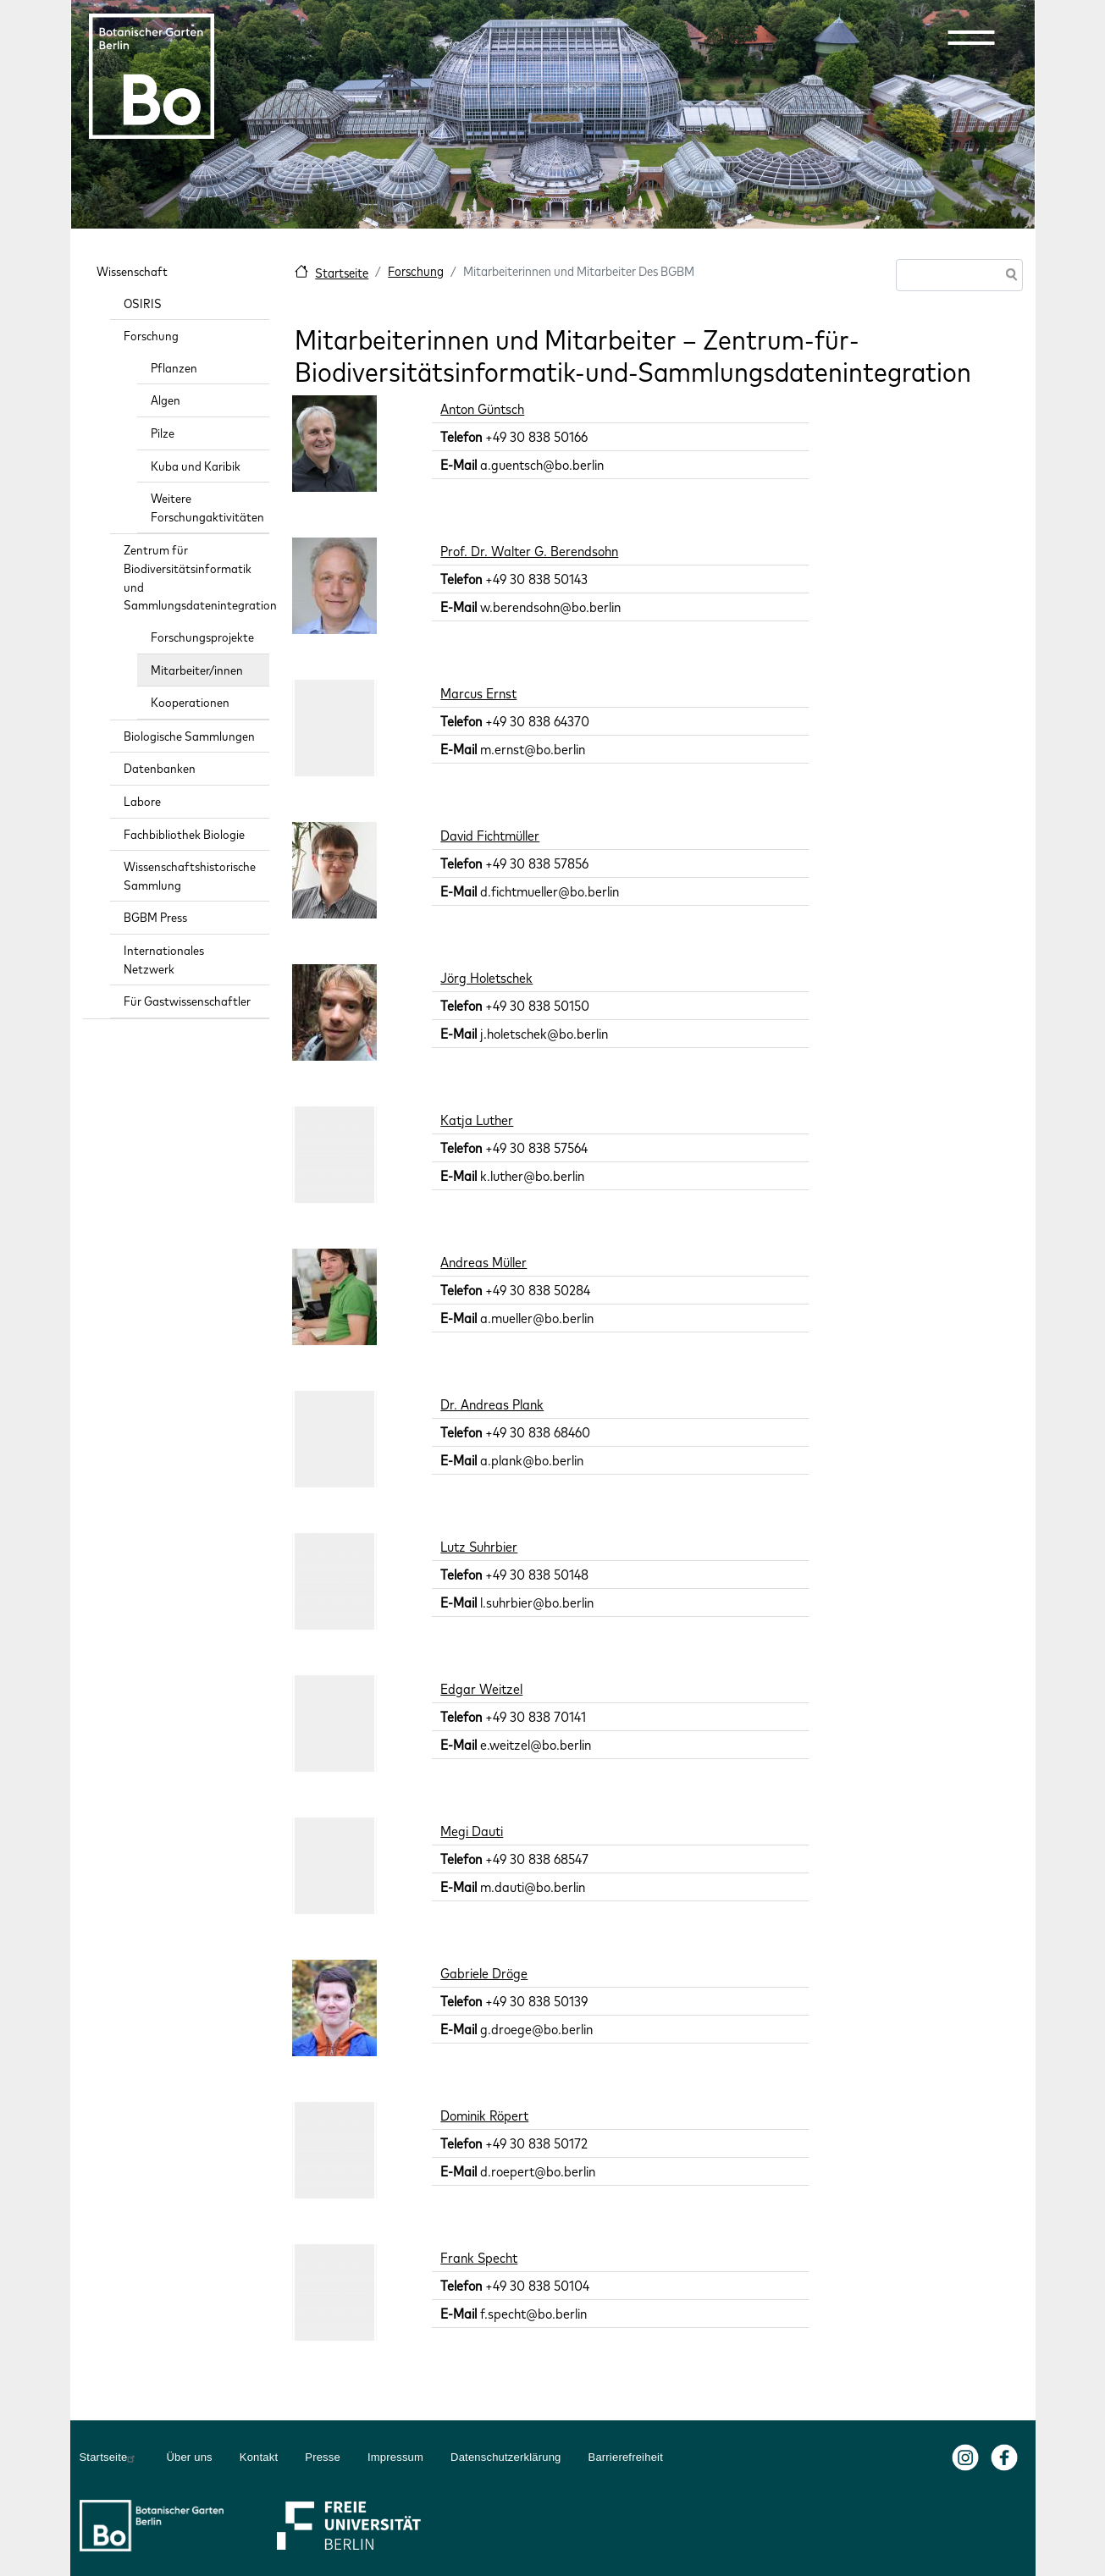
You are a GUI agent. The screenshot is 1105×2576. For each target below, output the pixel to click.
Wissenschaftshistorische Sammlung (190, 875)
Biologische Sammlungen (189, 736)
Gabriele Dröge (484, 1973)
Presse (322, 2457)
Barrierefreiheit (625, 2457)
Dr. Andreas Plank (492, 1404)
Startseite (341, 273)
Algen (165, 400)
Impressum (395, 2457)
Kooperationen (190, 702)
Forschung (416, 271)
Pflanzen (174, 368)
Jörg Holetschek (486, 977)
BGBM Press (155, 917)
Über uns (189, 2457)
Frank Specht (478, 2257)
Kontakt (259, 2457)
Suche (1008, 276)
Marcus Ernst (478, 693)
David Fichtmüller (489, 835)
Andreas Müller (483, 1262)
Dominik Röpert (484, 2115)
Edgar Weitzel (481, 1688)
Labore (142, 801)
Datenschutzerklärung (505, 2457)
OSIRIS (143, 303)
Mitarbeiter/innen (197, 670)
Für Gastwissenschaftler (187, 1001)
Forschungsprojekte (202, 637)
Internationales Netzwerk (164, 959)
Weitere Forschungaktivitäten (207, 507)
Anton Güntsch (482, 408)
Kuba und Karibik (195, 466)
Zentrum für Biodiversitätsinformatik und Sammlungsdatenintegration (197, 577)
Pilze (162, 433)
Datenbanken (160, 768)
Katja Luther (476, 1119)
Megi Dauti (471, 1831)
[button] (971, 37)
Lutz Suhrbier (478, 1546)
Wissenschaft (132, 271)
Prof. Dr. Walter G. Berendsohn (529, 551)
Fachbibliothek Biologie (184, 834)
